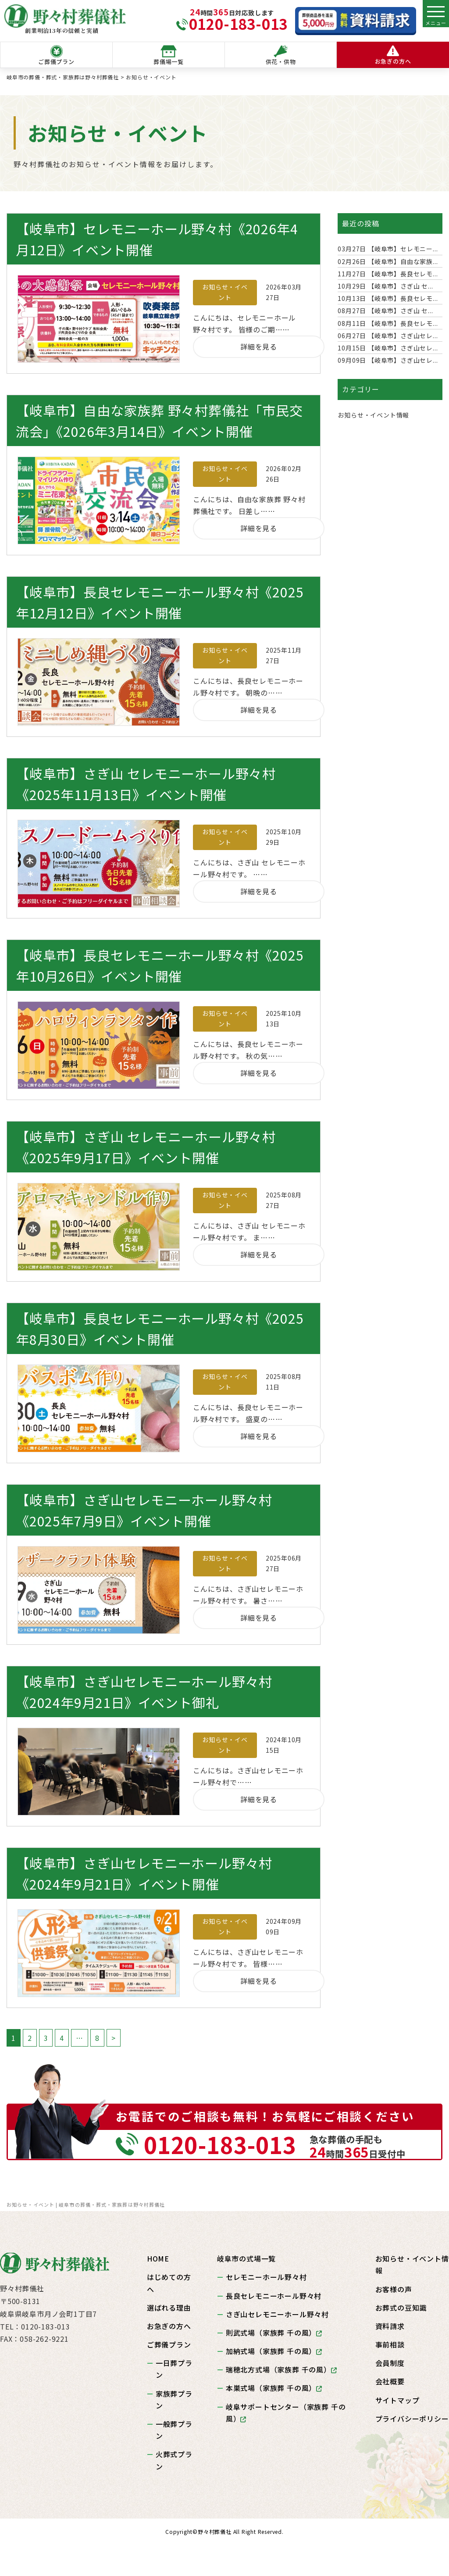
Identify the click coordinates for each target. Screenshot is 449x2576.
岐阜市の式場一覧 (246, 2258)
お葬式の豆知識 (401, 2307)
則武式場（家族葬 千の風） (274, 2332)
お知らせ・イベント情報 (373, 415)
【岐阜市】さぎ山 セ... (385, 286)
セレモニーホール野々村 (266, 2277)
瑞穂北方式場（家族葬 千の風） (281, 2369)
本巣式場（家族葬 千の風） (274, 2388)
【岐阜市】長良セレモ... (388, 273)
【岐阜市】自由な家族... (388, 261)
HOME (158, 2258)
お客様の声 (393, 2289)
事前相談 (390, 2344)
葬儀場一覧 (168, 55)
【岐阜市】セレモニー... (388, 248)
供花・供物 (280, 55)
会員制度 (390, 2363)
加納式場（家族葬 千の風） (274, 2351)
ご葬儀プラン (56, 55)
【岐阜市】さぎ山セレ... (388, 335)
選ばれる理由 (169, 2307)
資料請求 (390, 2326)
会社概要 (390, 2381)
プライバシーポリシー (412, 2418)
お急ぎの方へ (393, 55)
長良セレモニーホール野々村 (273, 2295)
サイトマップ (397, 2400)
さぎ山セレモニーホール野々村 (277, 2314)
